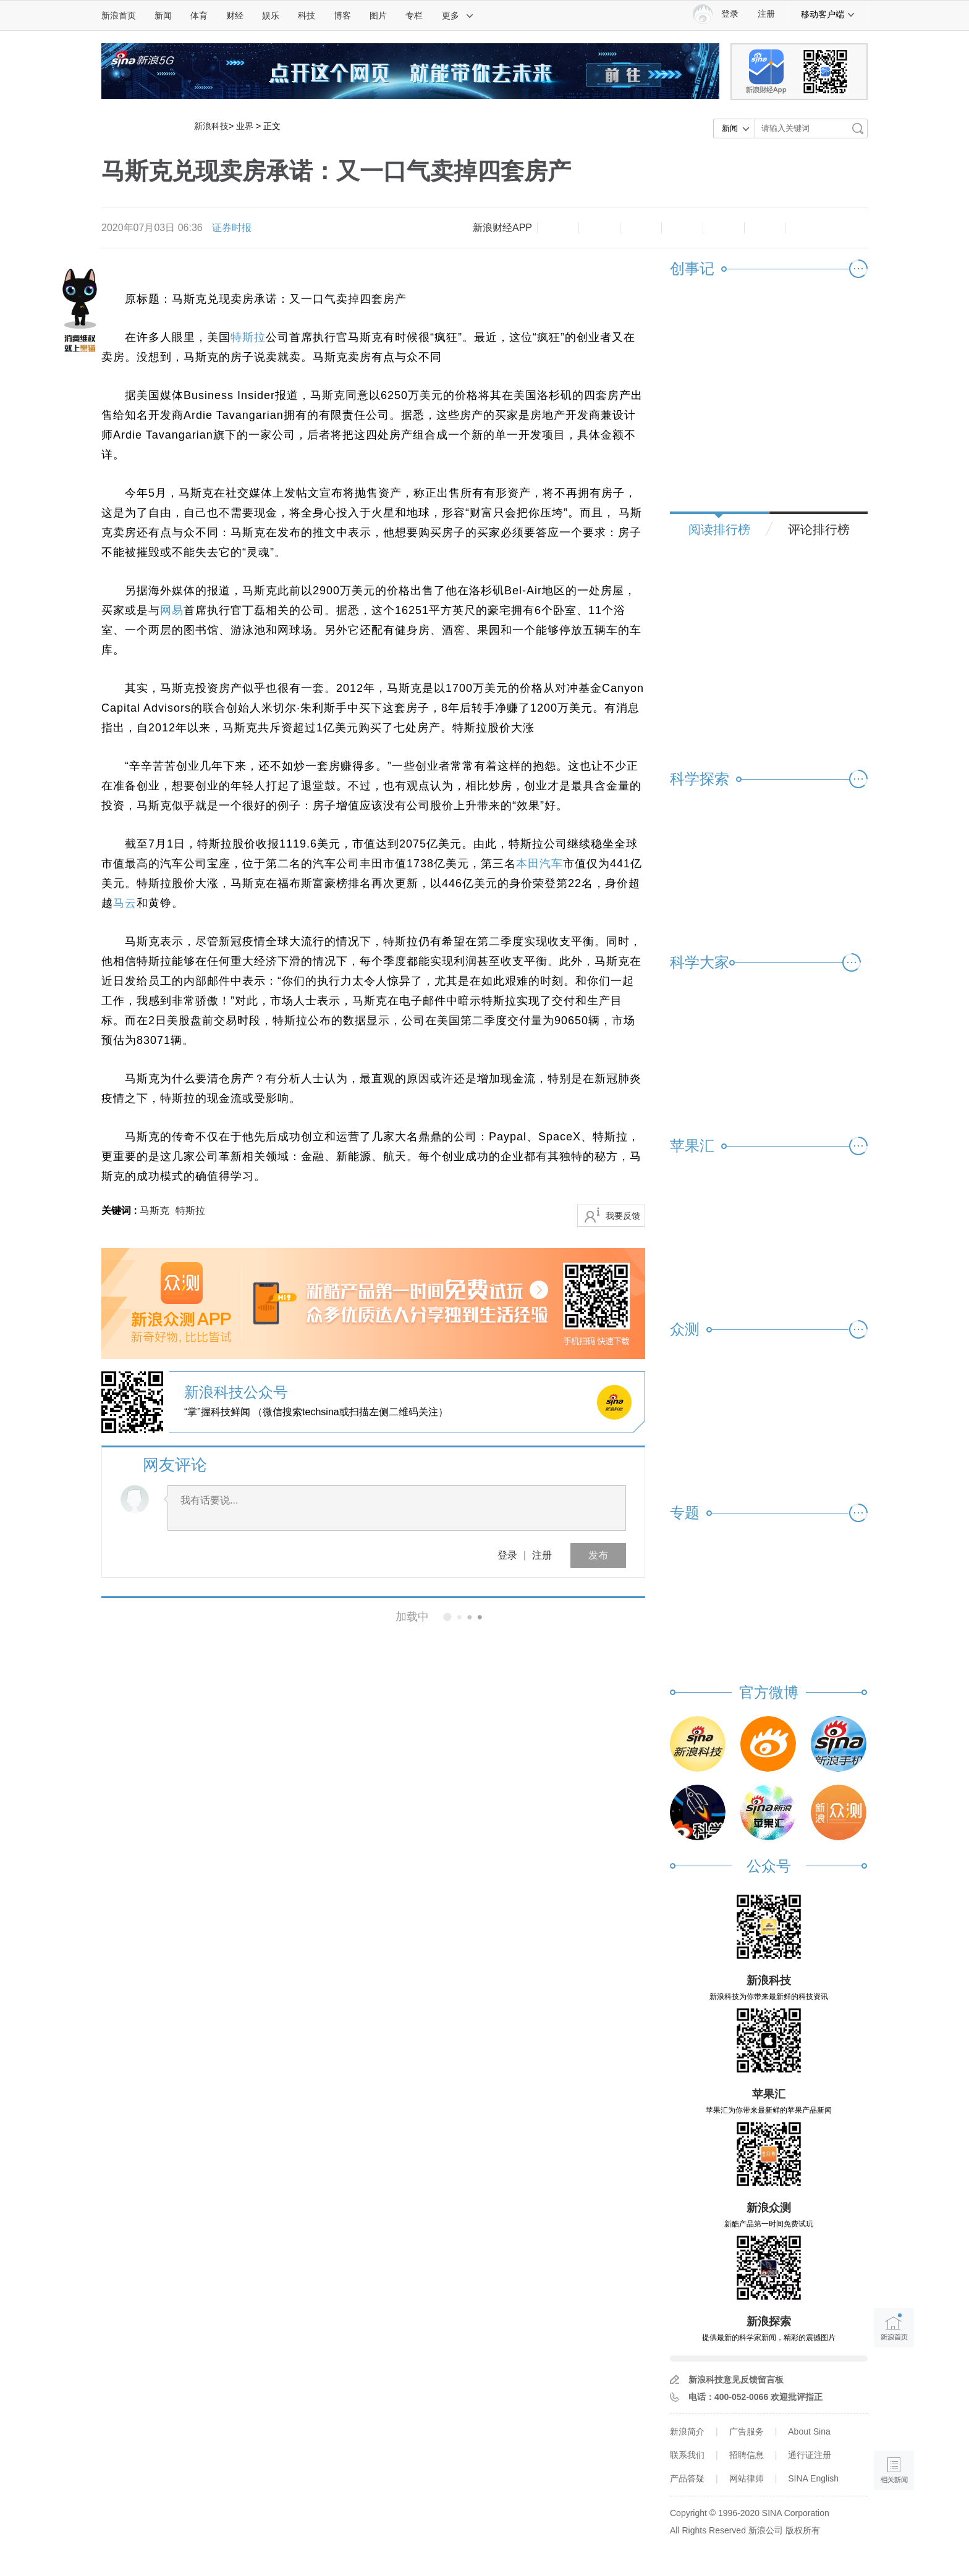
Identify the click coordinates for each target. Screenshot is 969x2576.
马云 (125, 903)
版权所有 (802, 2530)
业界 (244, 126)
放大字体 (599, 228)
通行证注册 (809, 2455)
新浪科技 (211, 126)
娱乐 (270, 15)
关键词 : (120, 1210)
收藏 (640, 228)
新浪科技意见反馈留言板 (736, 2379)
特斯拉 (248, 337)
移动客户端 (828, 14)
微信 (723, 228)
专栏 (414, 15)
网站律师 (746, 2478)
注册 (766, 14)
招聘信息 (746, 2455)
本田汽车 (539, 863)
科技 (306, 15)
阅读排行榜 (719, 529)
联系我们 (687, 2455)
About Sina (809, 2431)
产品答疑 (687, 2478)
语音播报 (894, 2422)
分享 (765, 228)
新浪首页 (118, 15)
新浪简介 (687, 2431)
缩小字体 (558, 228)
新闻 (163, 15)
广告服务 (746, 2431)
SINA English (813, 2478)
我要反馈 (623, 1216)
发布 (598, 1555)
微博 (682, 228)
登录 (507, 1555)
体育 (199, 15)
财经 (234, 15)
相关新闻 (143, 1616)
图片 (378, 15)
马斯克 (154, 1210)
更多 (458, 15)
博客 (342, 15)
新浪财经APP (502, 227)
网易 (172, 610)
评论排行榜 (819, 529)
